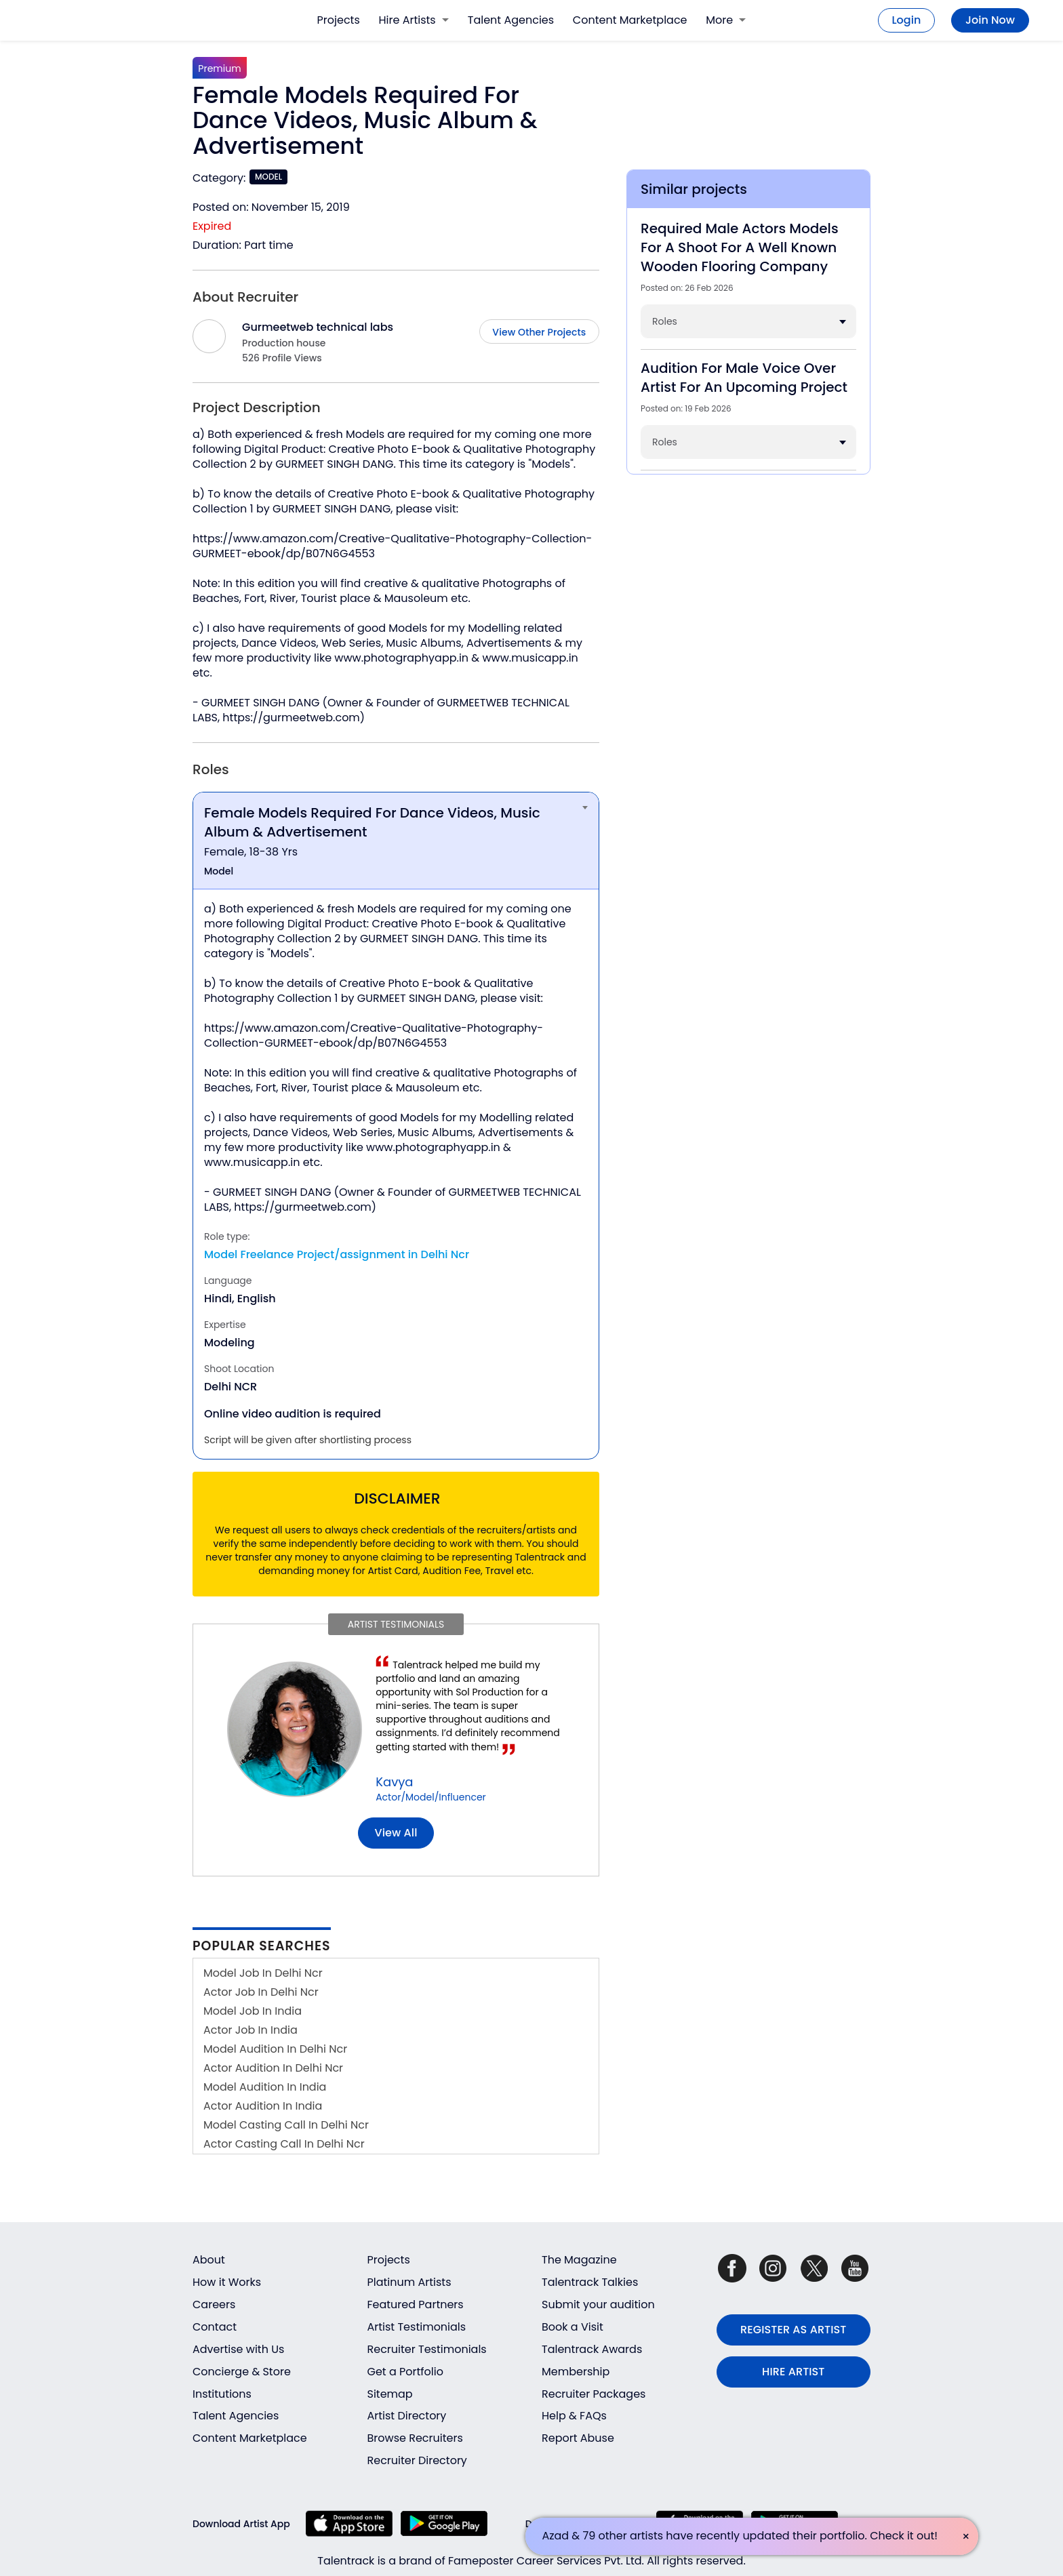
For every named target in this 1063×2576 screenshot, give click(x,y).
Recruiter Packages (593, 2394)
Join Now (990, 20)
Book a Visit (572, 2327)
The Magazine (579, 2260)
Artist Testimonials (416, 2327)
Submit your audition (598, 2304)
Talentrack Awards (592, 2349)
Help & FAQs (574, 2415)
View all (396, 1832)
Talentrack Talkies (590, 2282)
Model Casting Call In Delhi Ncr (286, 2125)
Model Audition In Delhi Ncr (275, 2049)
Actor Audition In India (262, 2106)
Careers (214, 2304)
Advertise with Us (238, 2349)
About (209, 2260)
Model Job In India (252, 2011)
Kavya (394, 1781)
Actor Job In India (250, 2030)
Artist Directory (407, 2415)
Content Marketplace (630, 20)
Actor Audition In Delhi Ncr (273, 2068)
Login (906, 20)
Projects (338, 20)
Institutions (222, 2394)
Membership (575, 2371)
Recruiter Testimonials (427, 2349)
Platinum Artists (409, 2282)
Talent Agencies (511, 20)
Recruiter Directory (417, 2460)
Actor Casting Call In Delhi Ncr (284, 2144)
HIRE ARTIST (793, 2371)
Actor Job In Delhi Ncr (261, 1992)
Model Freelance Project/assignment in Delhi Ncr (336, 1254)
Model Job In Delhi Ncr (263, 1973)
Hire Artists (414, 20)
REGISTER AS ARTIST (793, 2329)
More (726, 20)
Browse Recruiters (415, 2438)
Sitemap (390, 2394)
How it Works (227, 2282)
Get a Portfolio (405, 2371)
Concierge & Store (242, 2371)
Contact (215, 2327)
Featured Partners (415, 2304)
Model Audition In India (264, 2087)
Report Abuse (578, 2438)
